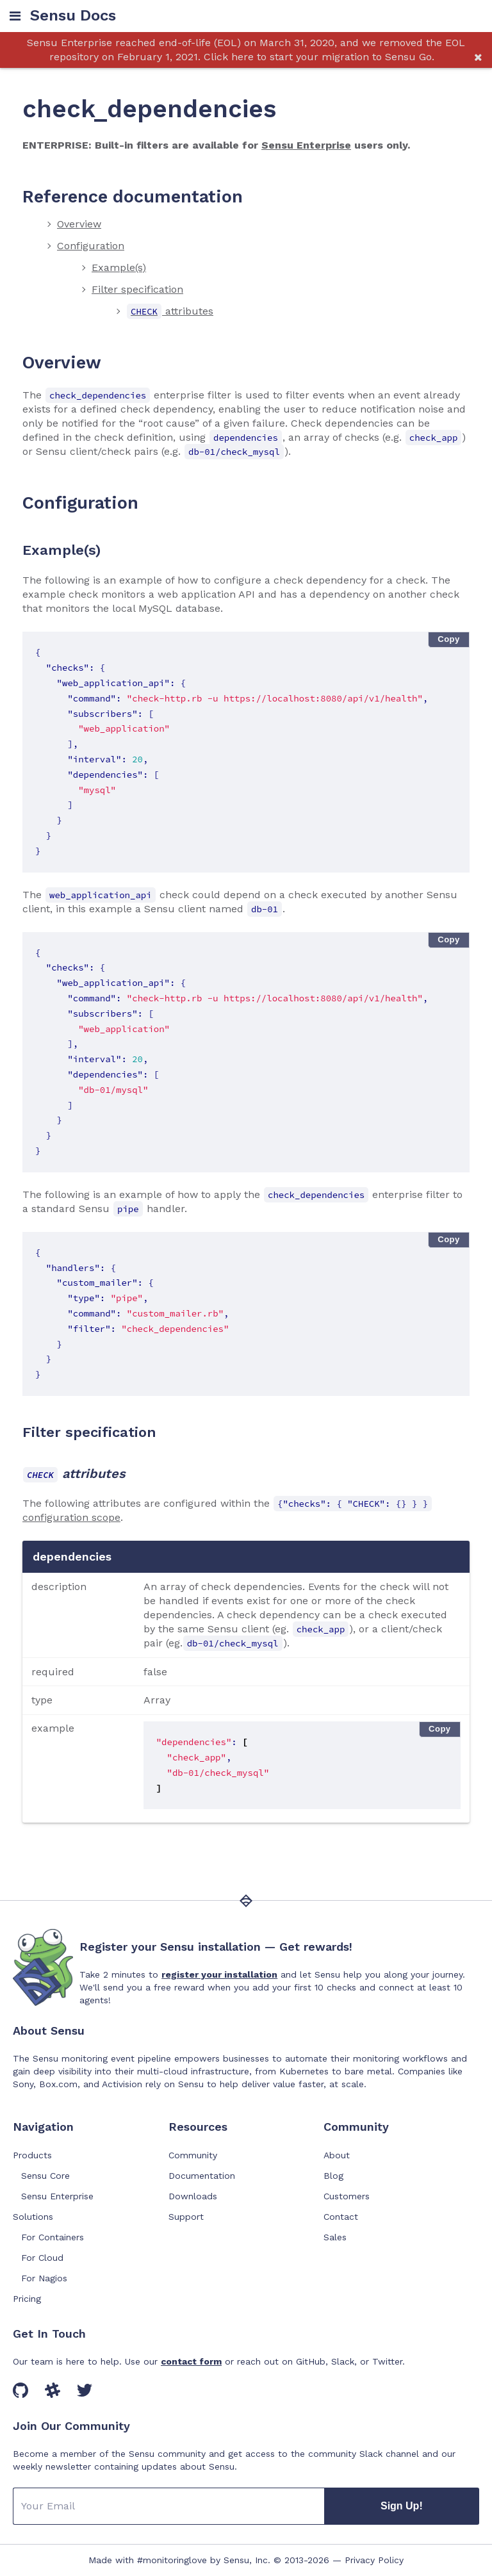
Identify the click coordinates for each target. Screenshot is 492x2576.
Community (192, 2155)
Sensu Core (45, 2175)
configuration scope (71, 1517)
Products (32, 2155)
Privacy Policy (374, 2560)
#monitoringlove (172, 2560)
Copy (449, 639)
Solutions (33, 2216)
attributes (170, 311)
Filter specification (137, 289)
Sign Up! (402, 2505)
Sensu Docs (73, 15)
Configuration (90, 246)
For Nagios (44, 2278)
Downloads (192, 2196)
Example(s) (119, 267)
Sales (335, 2237)
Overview (79, 224)
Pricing (27, 2298)
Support (186, 2216)
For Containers (52, 2237)
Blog (333, 2175)
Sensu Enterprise (306, 145)
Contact (341, 2216)
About (337, 2155)
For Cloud (42, 2257)
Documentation (201, 2175)
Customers (347, 2196)
